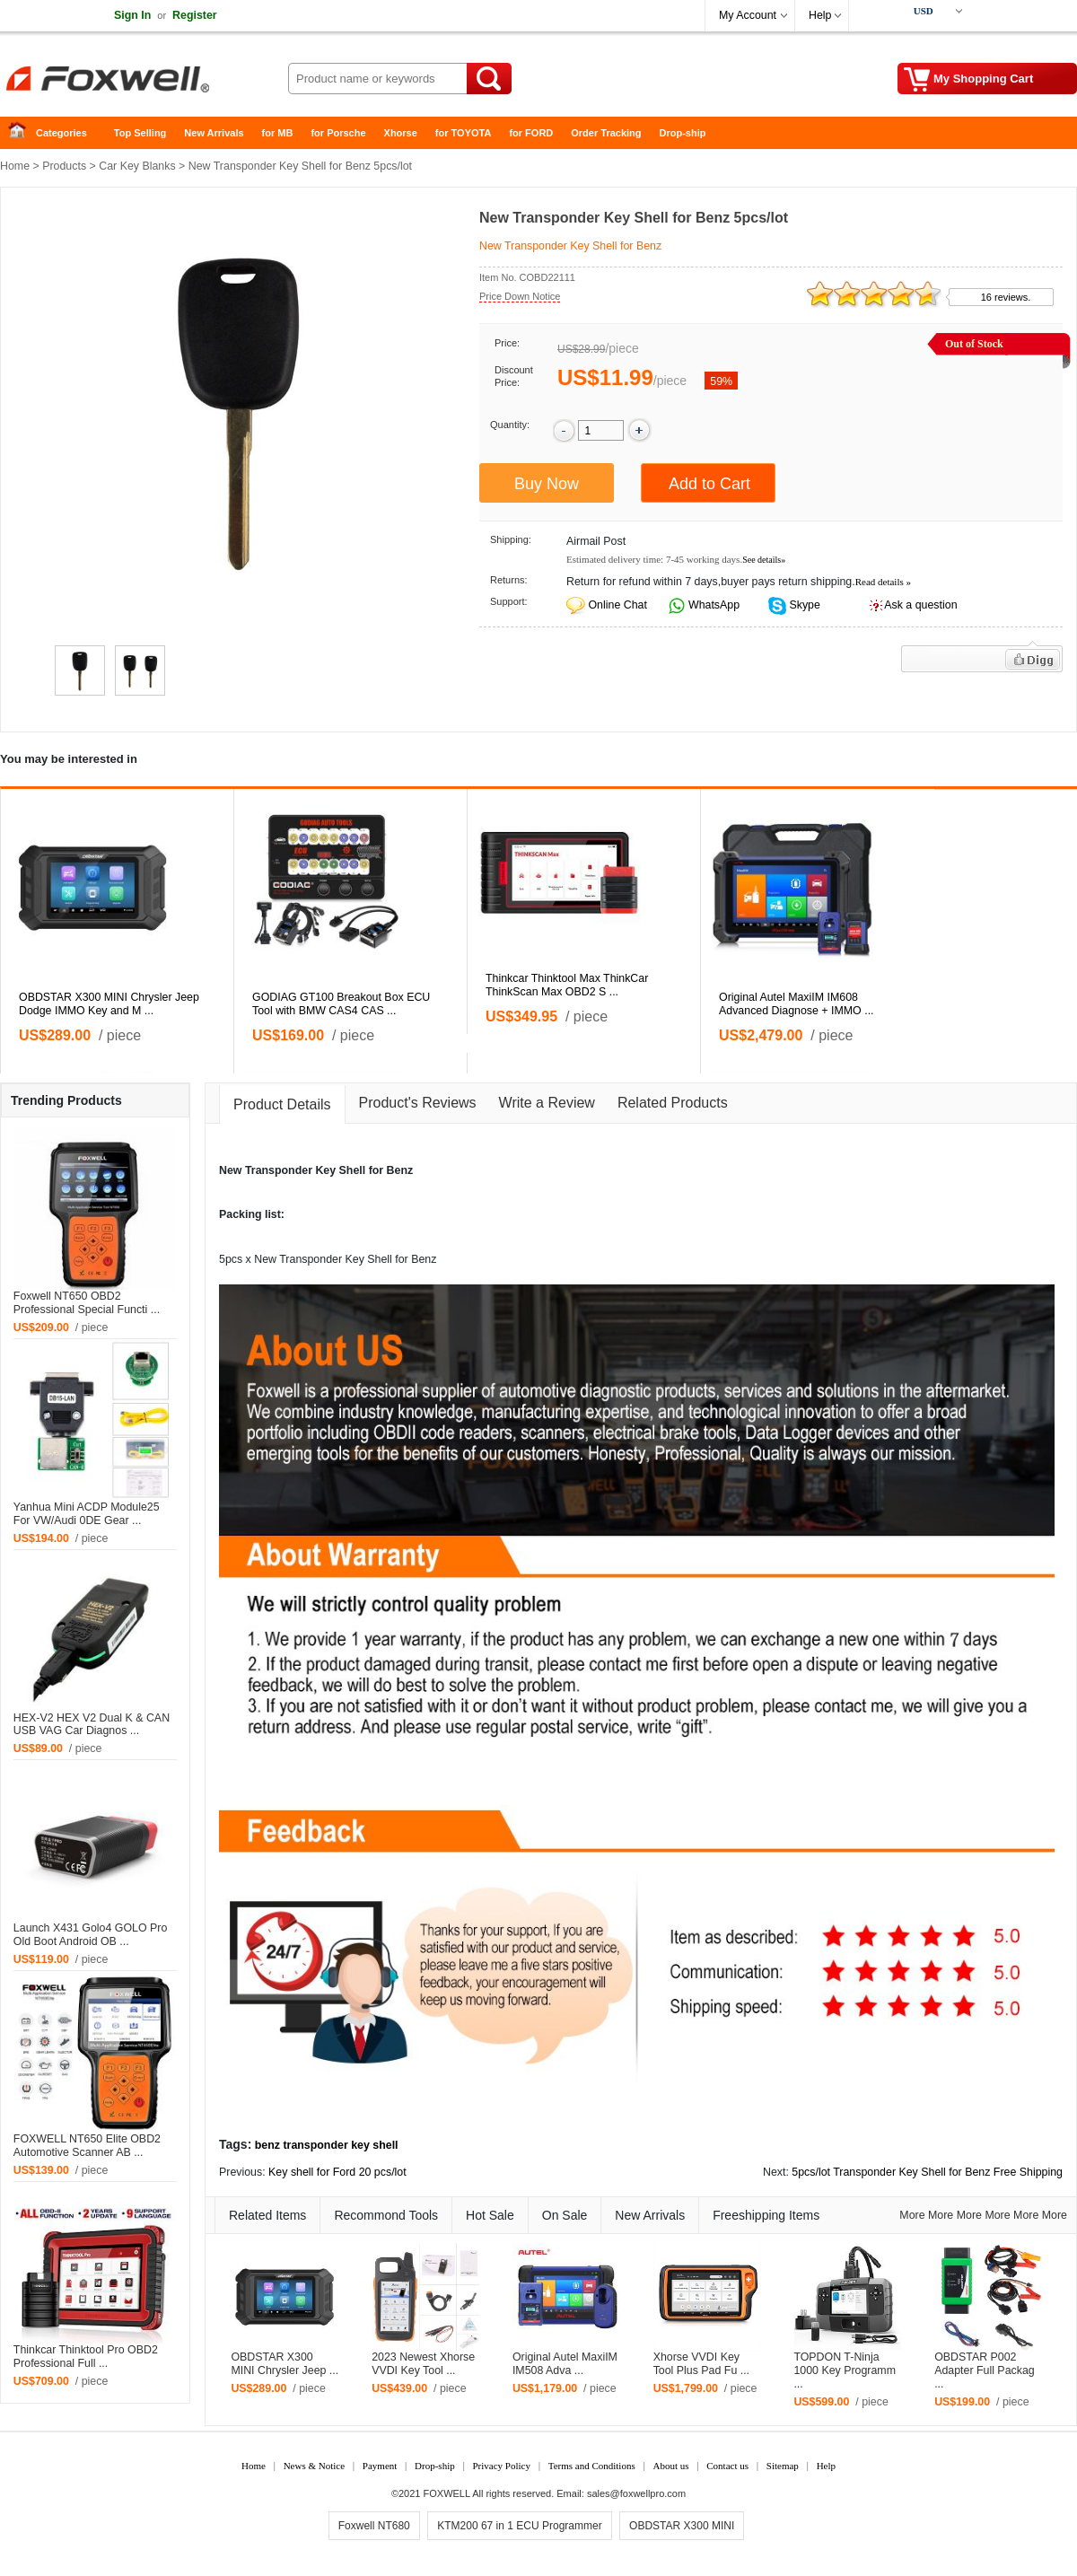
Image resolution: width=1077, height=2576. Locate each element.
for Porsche (338, 132)
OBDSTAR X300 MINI (681, 2525)
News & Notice (314, 2465)
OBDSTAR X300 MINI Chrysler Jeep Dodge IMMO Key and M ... (109, 1004)
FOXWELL (447, 2493)
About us (670, 2465)
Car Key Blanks (137, 166)
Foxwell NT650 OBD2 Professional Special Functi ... (86, 1303)
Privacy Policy (501, 2465)
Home (22, 133)
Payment (380, 2465)
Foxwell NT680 (374, 2525)
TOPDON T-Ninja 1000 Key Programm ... (844, 2370)
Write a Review (547, 1102)
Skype (803, 605)
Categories (61, 132)
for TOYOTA (463, 132)
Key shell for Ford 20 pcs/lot (337, 2172)
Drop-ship (683, 132)
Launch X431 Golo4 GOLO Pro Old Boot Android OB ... (90, 1935)
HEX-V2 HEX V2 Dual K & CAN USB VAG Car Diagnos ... (91, 1725)
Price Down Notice (519, 296)
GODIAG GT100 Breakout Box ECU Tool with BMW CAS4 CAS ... (341, 1004)
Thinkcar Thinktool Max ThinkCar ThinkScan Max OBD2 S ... (567, 985)
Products (64, 166)
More (911, 2215)
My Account (747, 15)
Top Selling (140, 132)
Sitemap (782, 2465)
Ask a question (920, 605)
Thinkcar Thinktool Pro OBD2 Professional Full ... (85, 2357)
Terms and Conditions (591, 2465)
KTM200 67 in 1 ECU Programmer (519, 2525)
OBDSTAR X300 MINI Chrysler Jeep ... (284, 2364)
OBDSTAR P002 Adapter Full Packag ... (984, 2370)
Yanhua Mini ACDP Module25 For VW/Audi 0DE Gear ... (86, 1514)
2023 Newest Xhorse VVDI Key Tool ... (423, 2364)
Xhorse (400, 132)
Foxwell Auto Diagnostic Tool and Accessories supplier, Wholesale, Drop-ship (143, 81)
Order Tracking (606, 132)
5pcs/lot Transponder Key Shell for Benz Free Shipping (927, 2172)
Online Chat (617, 605)
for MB (277, 132)
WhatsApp (713, 605)
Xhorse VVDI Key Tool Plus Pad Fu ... (701, 2364)
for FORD (531, 132)
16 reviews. (1006, 297)
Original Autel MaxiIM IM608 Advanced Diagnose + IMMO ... (796, 1004)
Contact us (727, 2465)
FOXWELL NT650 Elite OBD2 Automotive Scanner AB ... (87, 2146)
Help (820, 15)
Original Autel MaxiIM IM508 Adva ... (564, 2364)
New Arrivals (213, 132)
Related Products (672, 1102)
